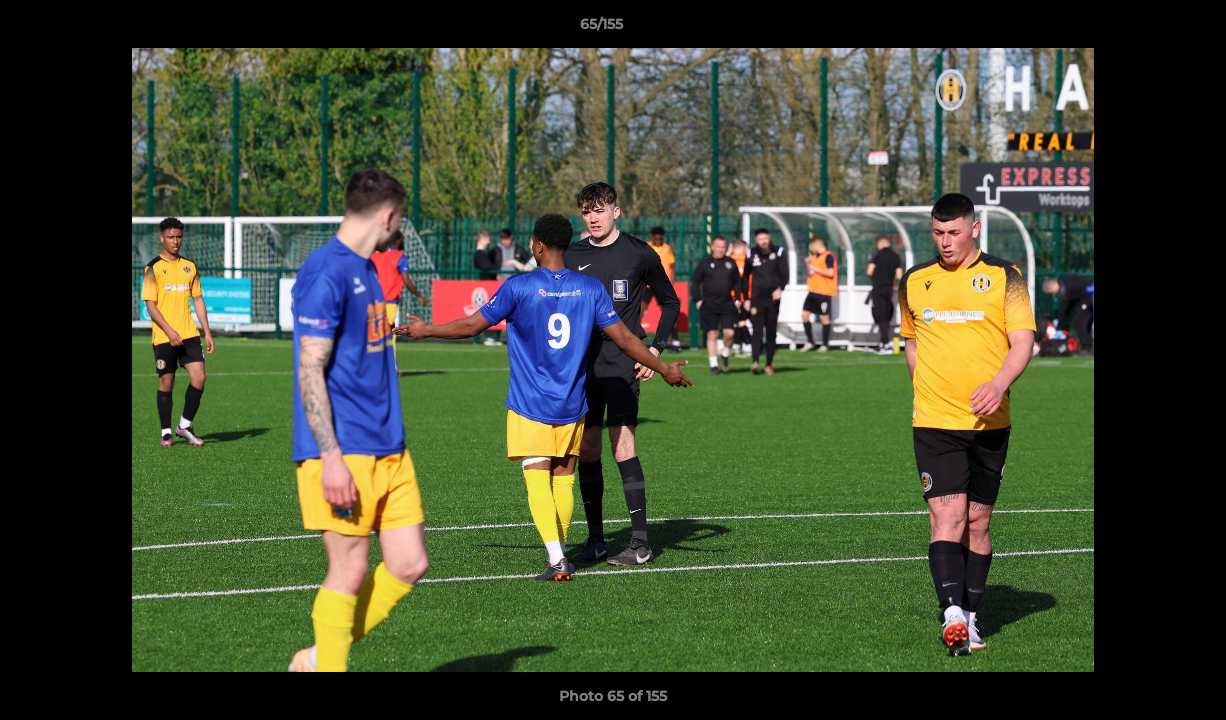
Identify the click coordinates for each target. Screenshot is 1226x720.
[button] (1142, 29)
